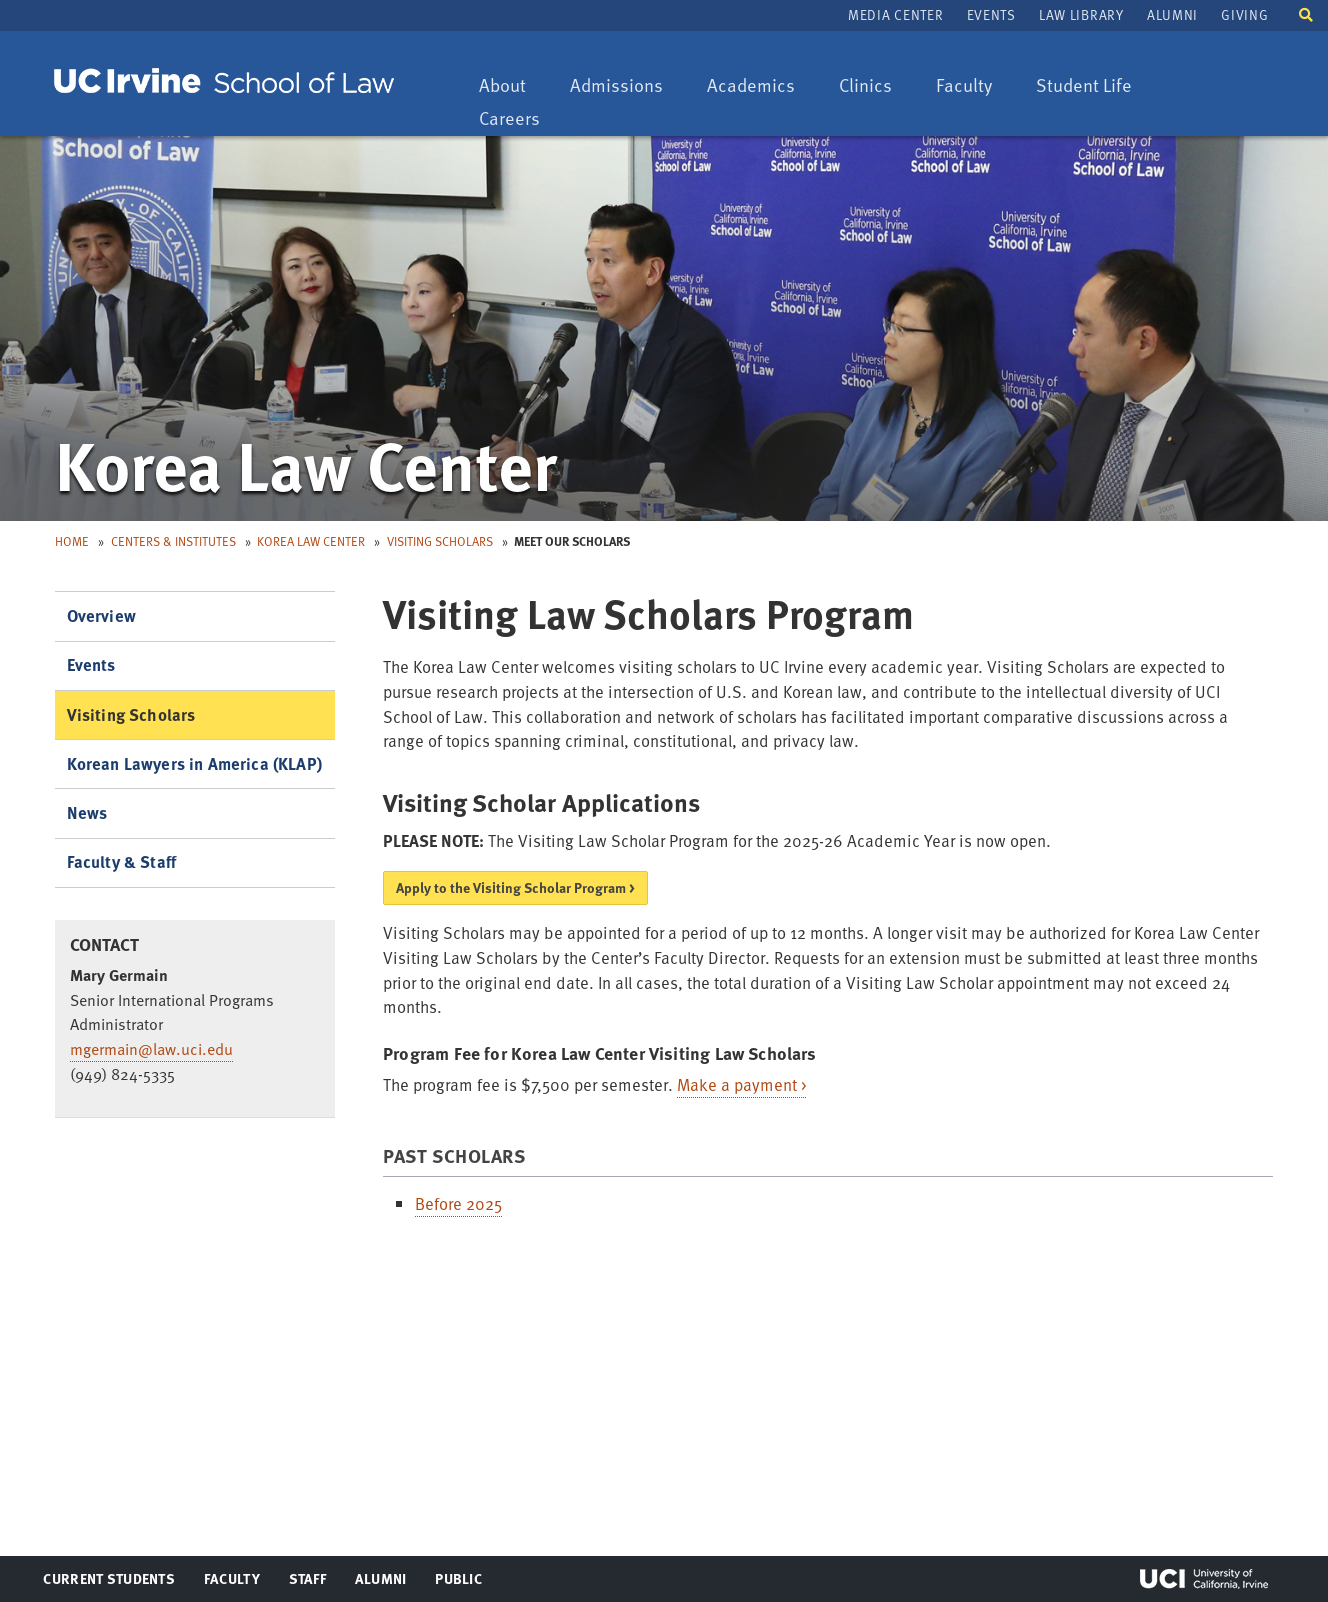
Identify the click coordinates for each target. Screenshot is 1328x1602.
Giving (1244, 14)
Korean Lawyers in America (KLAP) (194, 763)
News (87, 812)
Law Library (1081, 14)
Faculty (973, 86)
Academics (750, 86)
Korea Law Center (311, 541)
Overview (101, 615)
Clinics (875, 86)
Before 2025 (458, 1203)
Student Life (1083, 86)
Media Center (895, 14)
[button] (1306, 13)
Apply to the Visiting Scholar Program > (515, 887)
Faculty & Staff (122, 861)
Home (72, 541)
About (512, 86)
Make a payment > (741, 1084)
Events (991, 14)
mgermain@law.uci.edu (151, 1049)
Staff (313, 1583)
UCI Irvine (1204, 1579)
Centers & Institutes (173, 541)
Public (459, 1583)
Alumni (1172, 14)
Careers (519, 119)
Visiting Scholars (440, 541)
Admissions (616, 86)
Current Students (108, 1583)
